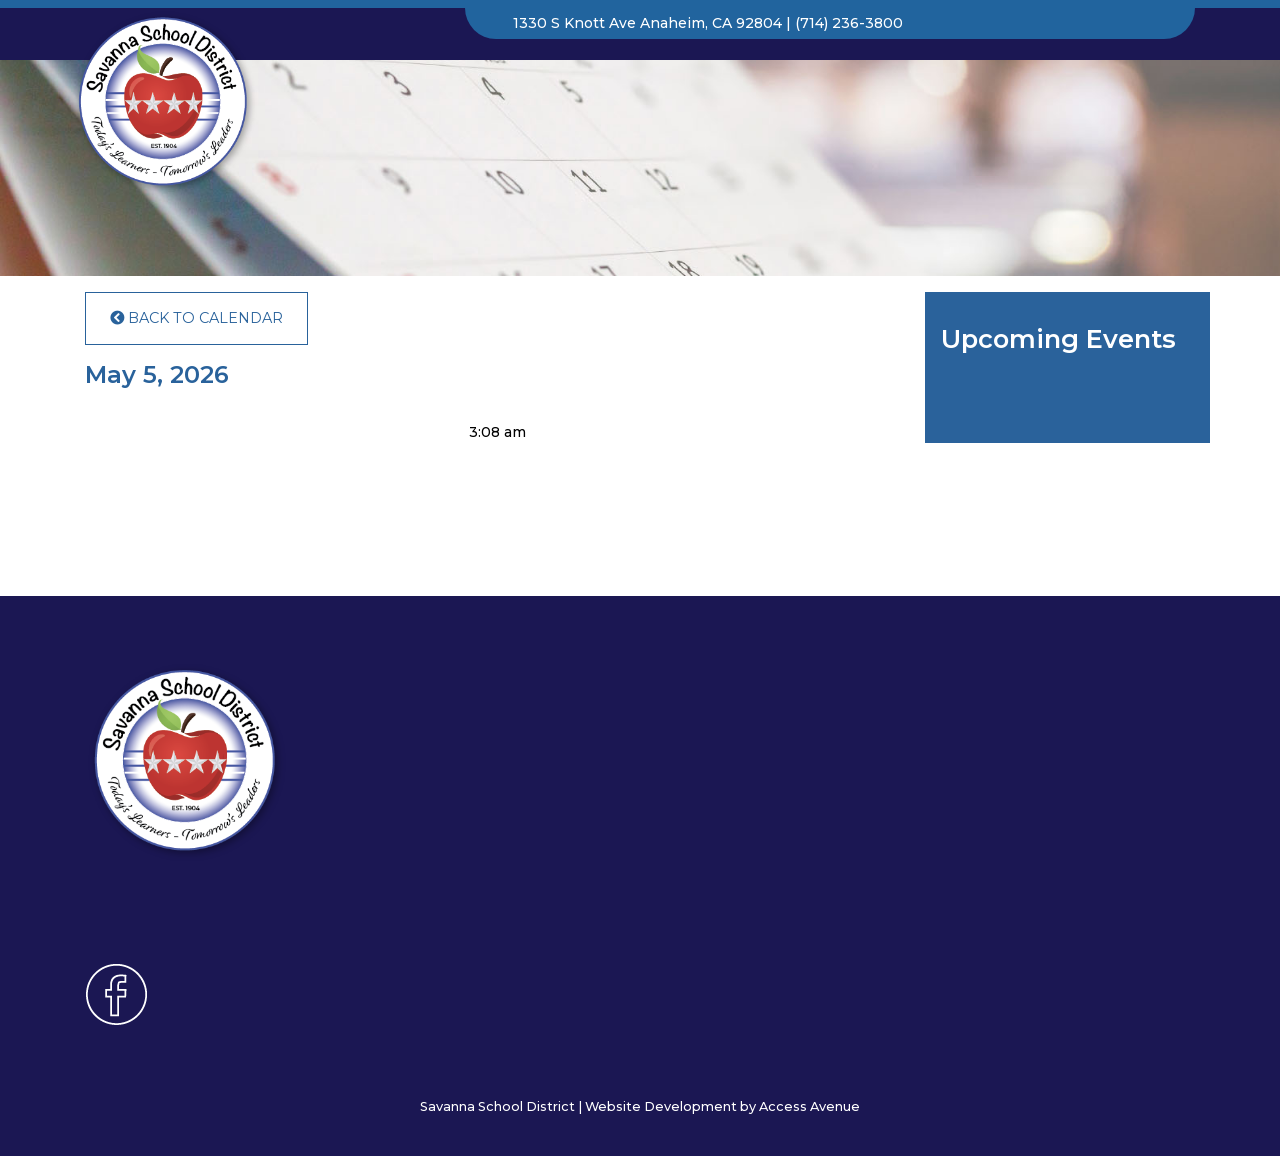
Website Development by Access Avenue (722, 1106)
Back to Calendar (196, 318)
